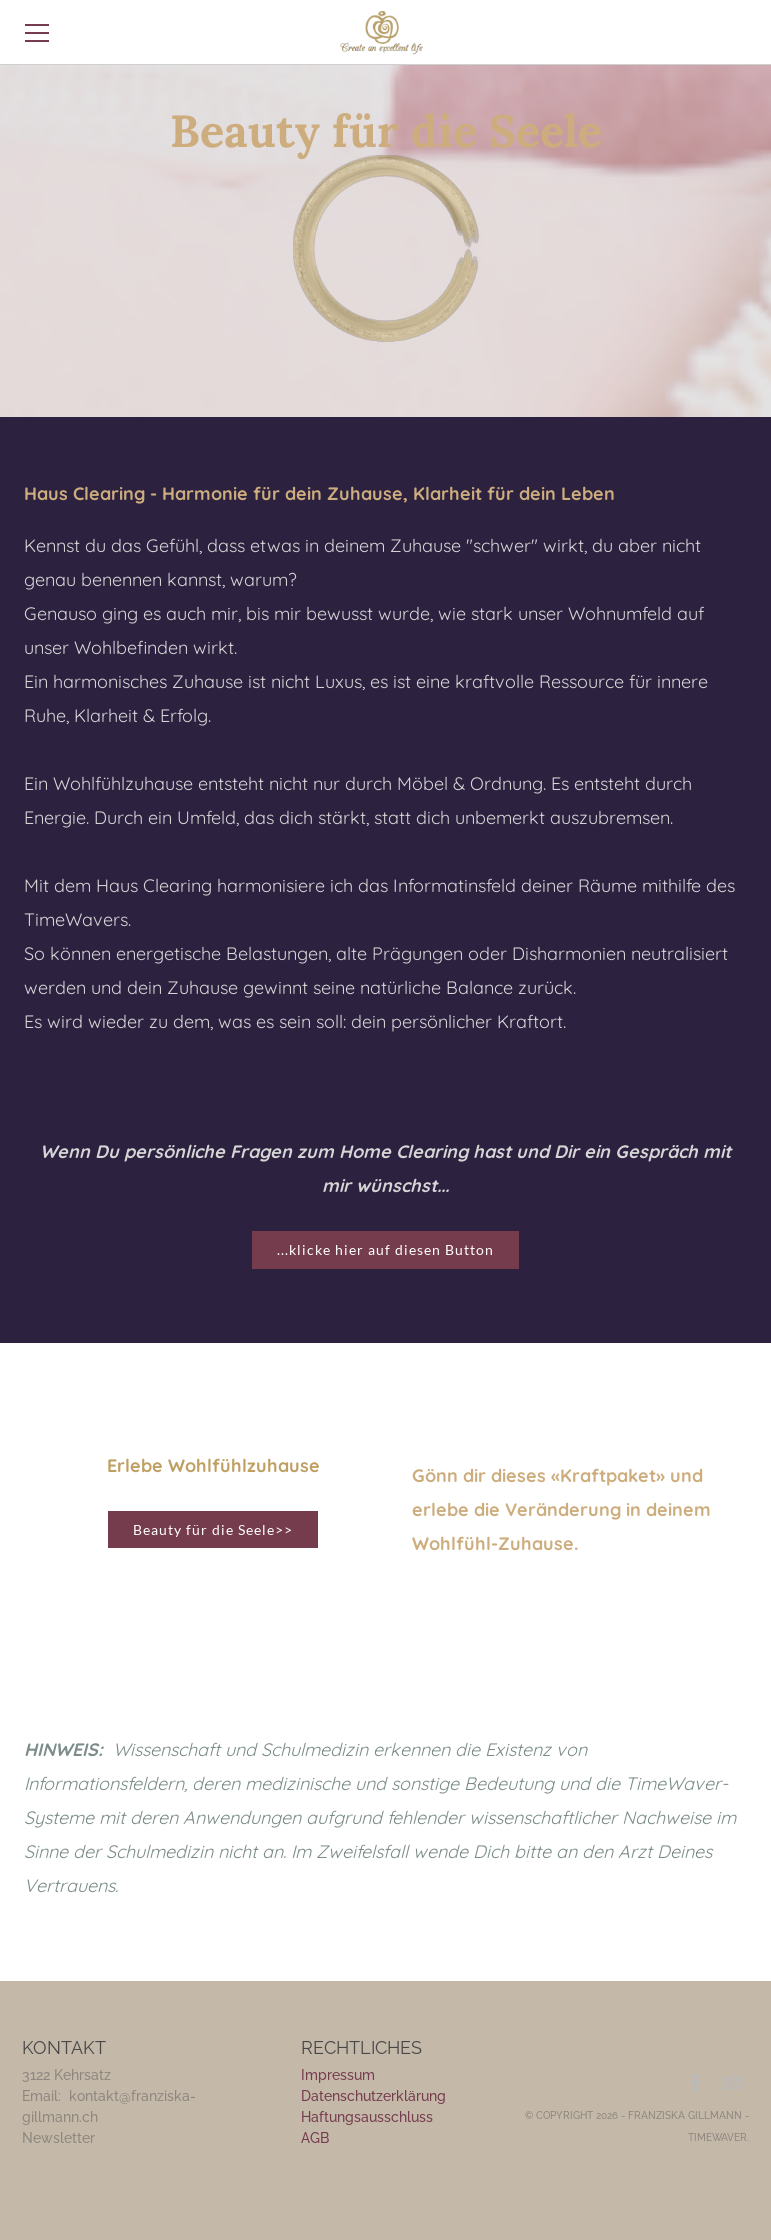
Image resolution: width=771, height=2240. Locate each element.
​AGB (315, 2138)
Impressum (338, 2075)
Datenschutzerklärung (373, 2096)
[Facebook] (696, 2083)
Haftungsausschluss (367, 2117)
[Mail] (731, 2083)
